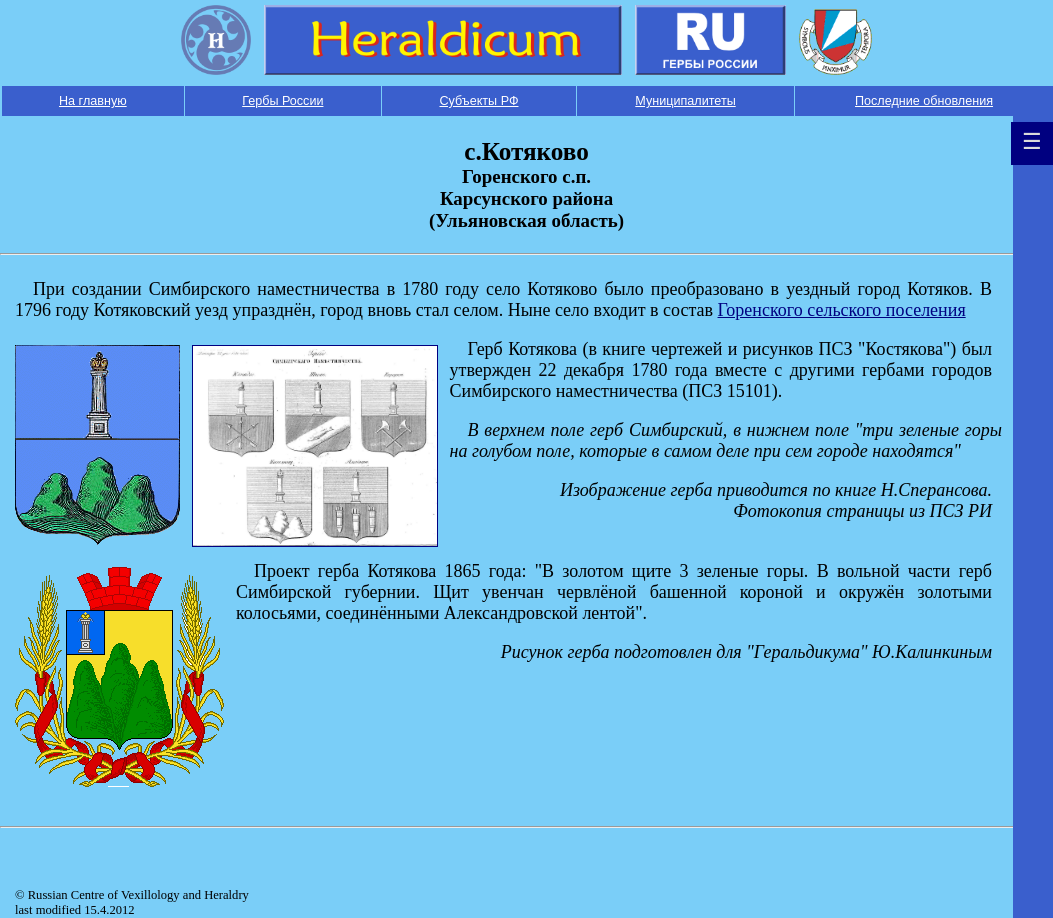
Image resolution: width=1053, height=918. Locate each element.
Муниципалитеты (685, 101)
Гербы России (282, 101)
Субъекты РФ (478, 101)
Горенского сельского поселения (842, 310)
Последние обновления (924, 101)
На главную (93, 101)
